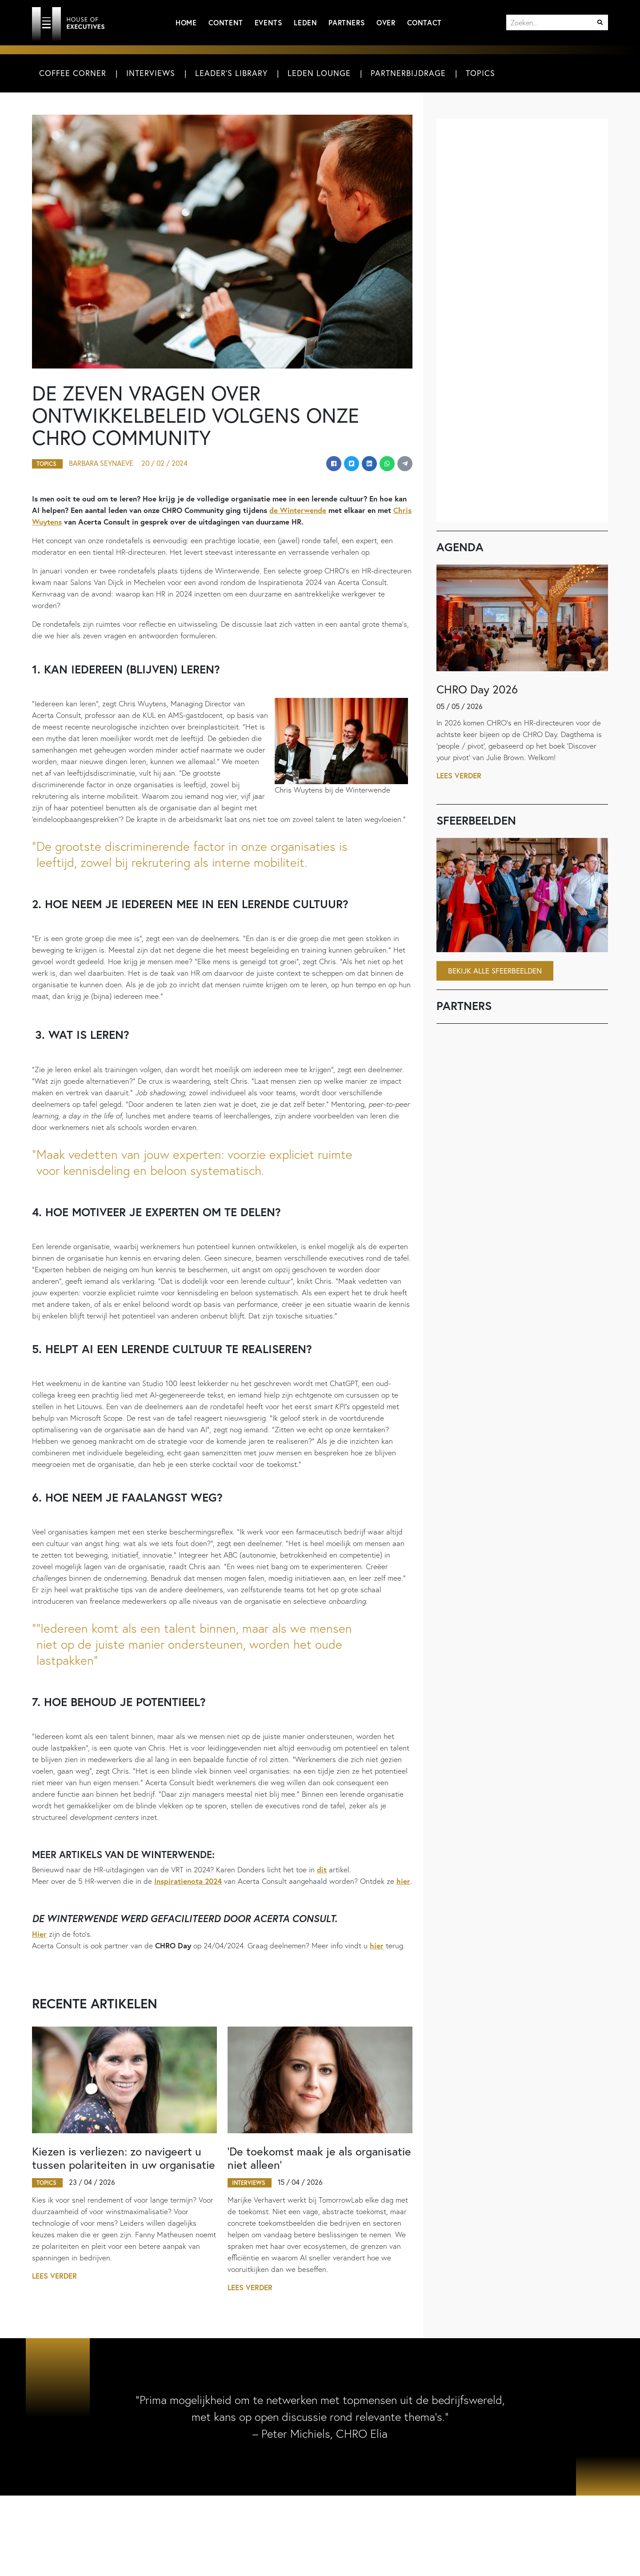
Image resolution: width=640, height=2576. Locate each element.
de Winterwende (297, 510)
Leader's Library (231, 73)
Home (186, 22)
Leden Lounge (319, 73)
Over (385, 22)
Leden (305, 22)
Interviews (150, 73)
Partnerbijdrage (408, 73)
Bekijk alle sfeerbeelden (495, 971)
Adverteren (197, 2558)
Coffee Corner (72, 73)
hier (403, 1881)
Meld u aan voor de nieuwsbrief (399, 2556)
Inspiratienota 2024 (188, 1881)
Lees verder (55, 2277)
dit (322, 1870)
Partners (346, 22)
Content (225, 22)
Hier (39, 1934)
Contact (424, 22)
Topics (480, 73)
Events (269, 22)
